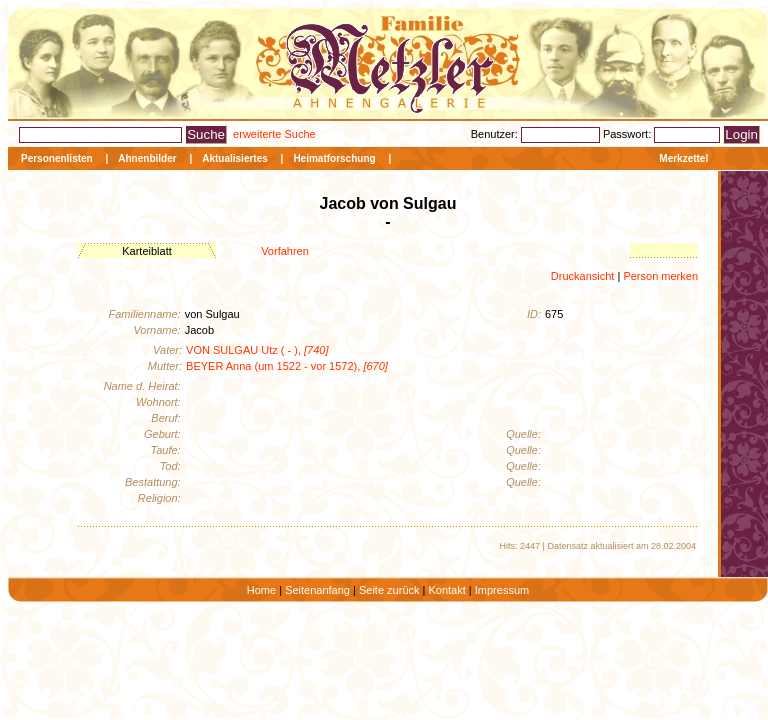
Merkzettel (683, 158)
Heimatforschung (334, 158)
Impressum (502, 590)
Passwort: (628, 134)
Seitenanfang (317, 590)
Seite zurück (389, 590)
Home (261, 590)
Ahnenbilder (147, 158)
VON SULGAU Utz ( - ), (257, 350)
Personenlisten (57, 158)
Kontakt (446, 590)
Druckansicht (583, 276)
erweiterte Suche (274, 134)
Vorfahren (285, 251)
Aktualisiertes (235, 158)
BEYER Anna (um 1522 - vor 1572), (287, 366)
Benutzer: (496, 134)
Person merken (660, 276)
